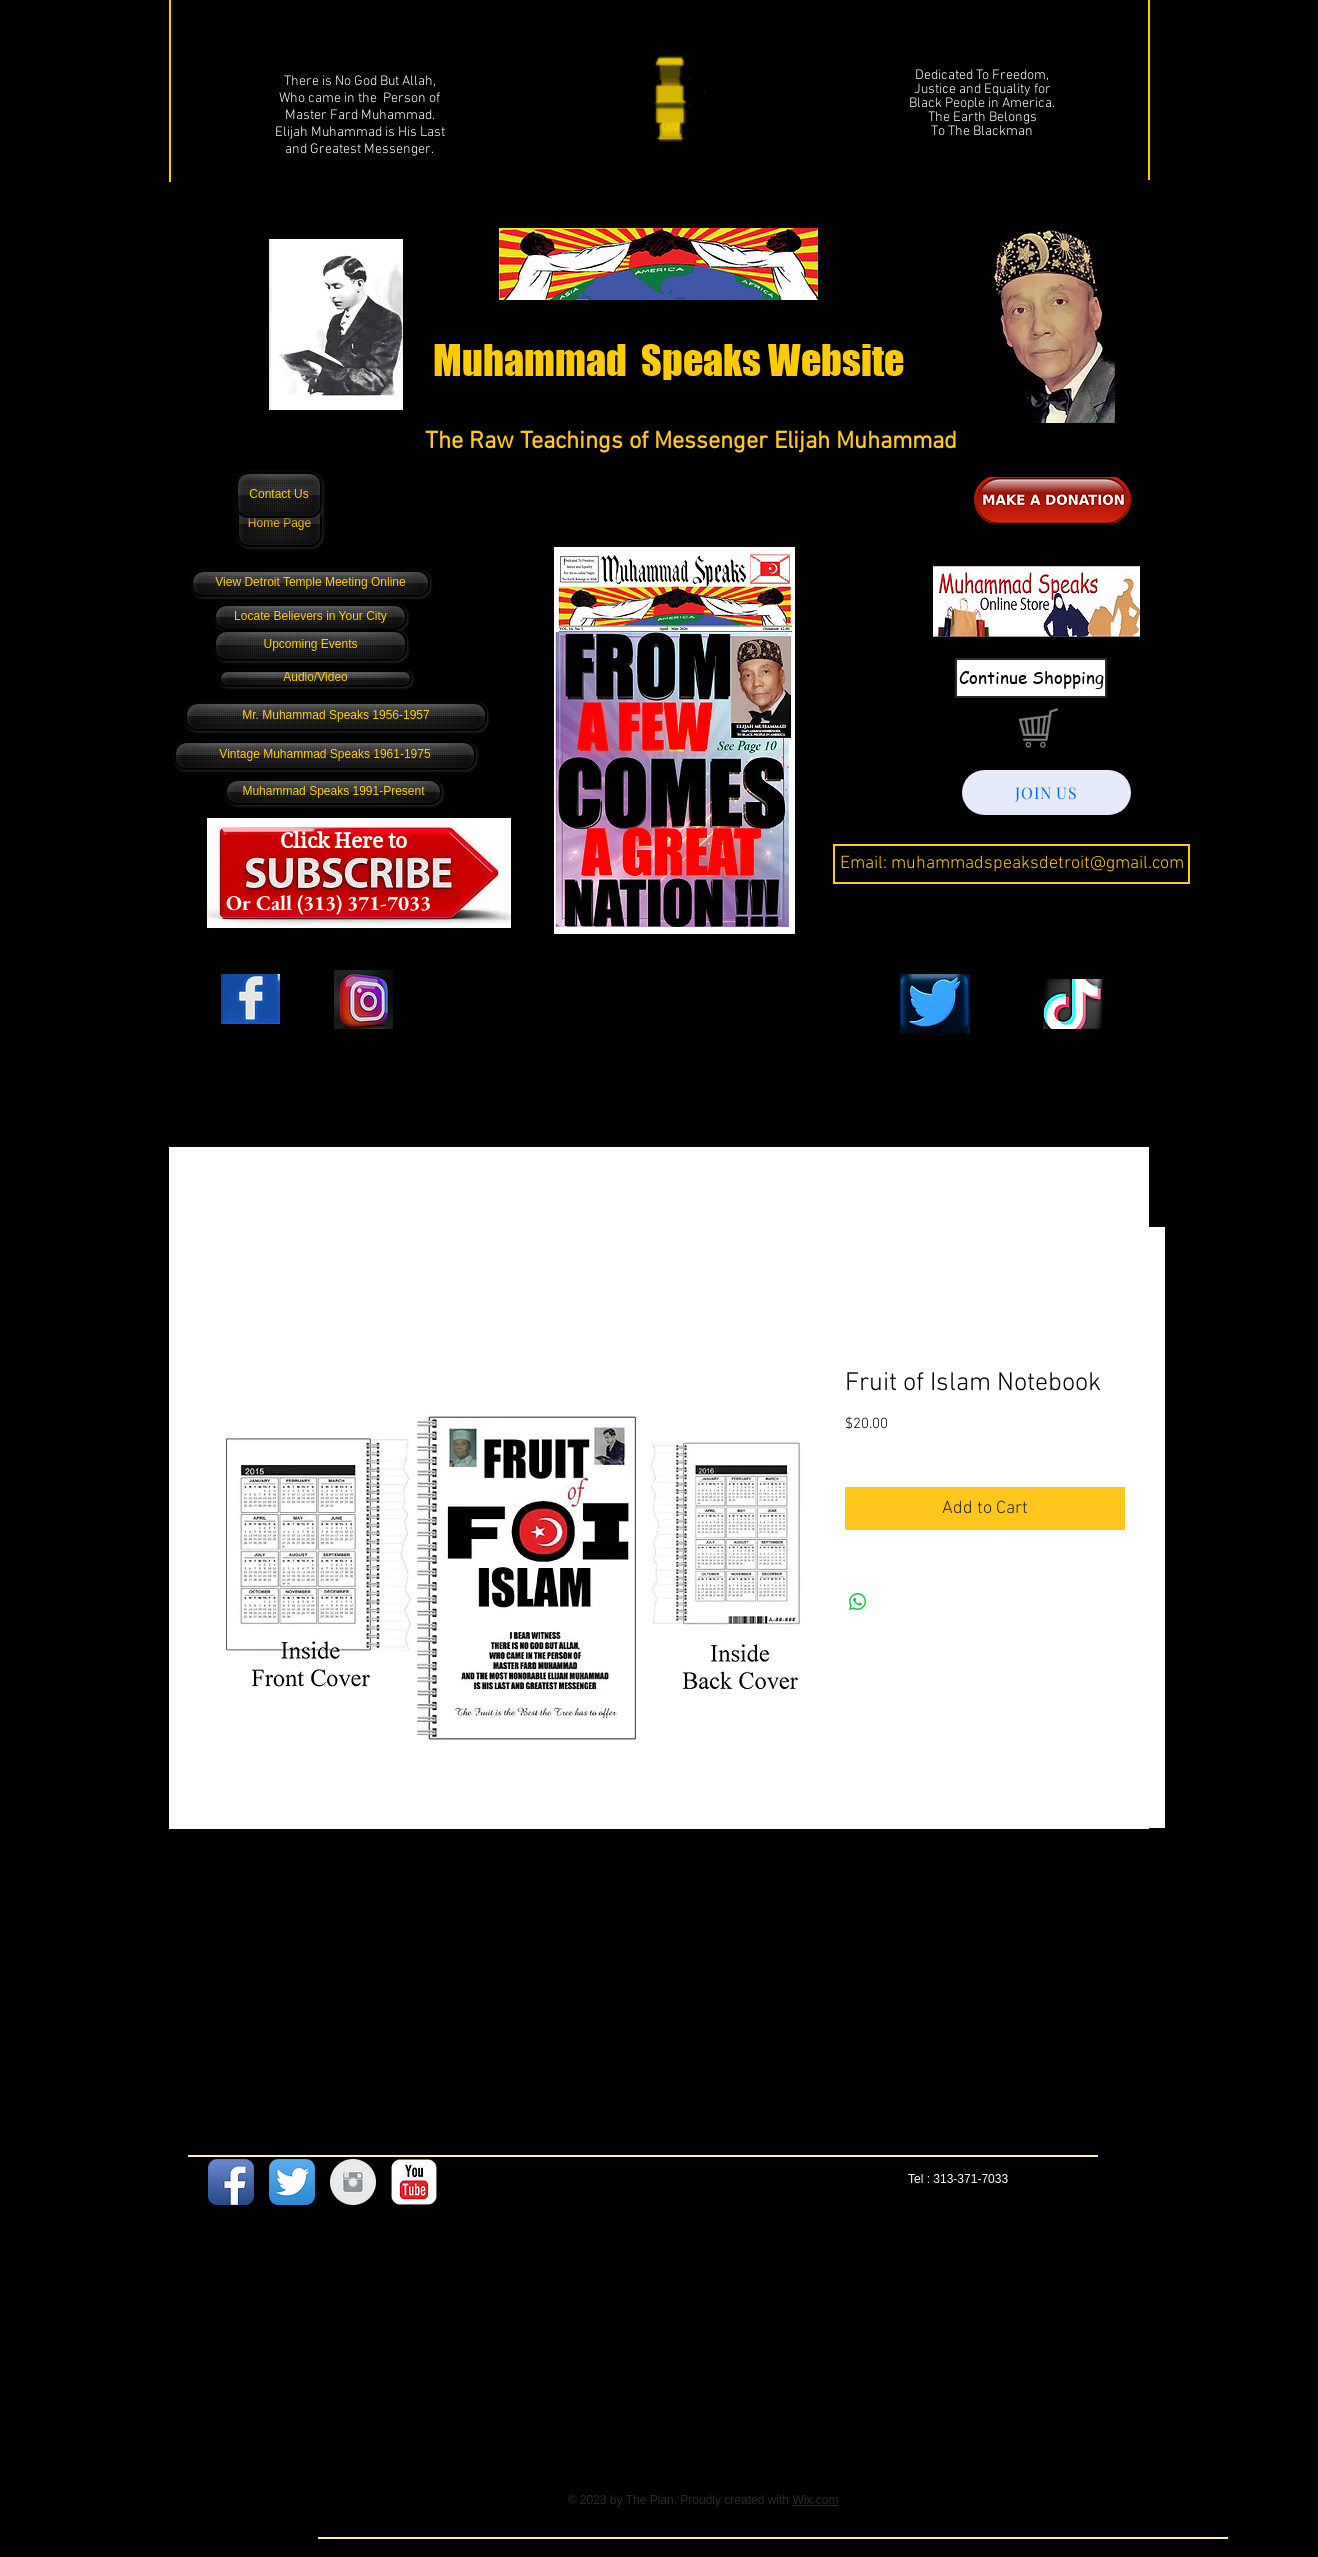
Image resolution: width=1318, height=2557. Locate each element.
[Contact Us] (279, 495)
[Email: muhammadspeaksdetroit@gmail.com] (1011, 864)
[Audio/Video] (315, 678)
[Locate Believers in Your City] (310, 617)
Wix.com (815, 2500)
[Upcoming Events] (310, 645)
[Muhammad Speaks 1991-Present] (333, 792)
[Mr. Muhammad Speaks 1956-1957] (336, 716)
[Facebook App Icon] (231, 2182)
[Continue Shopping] (1031, 678)
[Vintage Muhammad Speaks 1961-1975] (325, 755)
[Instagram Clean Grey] (353, 2182)
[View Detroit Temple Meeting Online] (310, 583)
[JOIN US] (1046, 792)
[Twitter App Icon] (292, 2182)
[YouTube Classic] (414, 2182)
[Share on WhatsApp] (858, 1602)
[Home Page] (279, 524)
